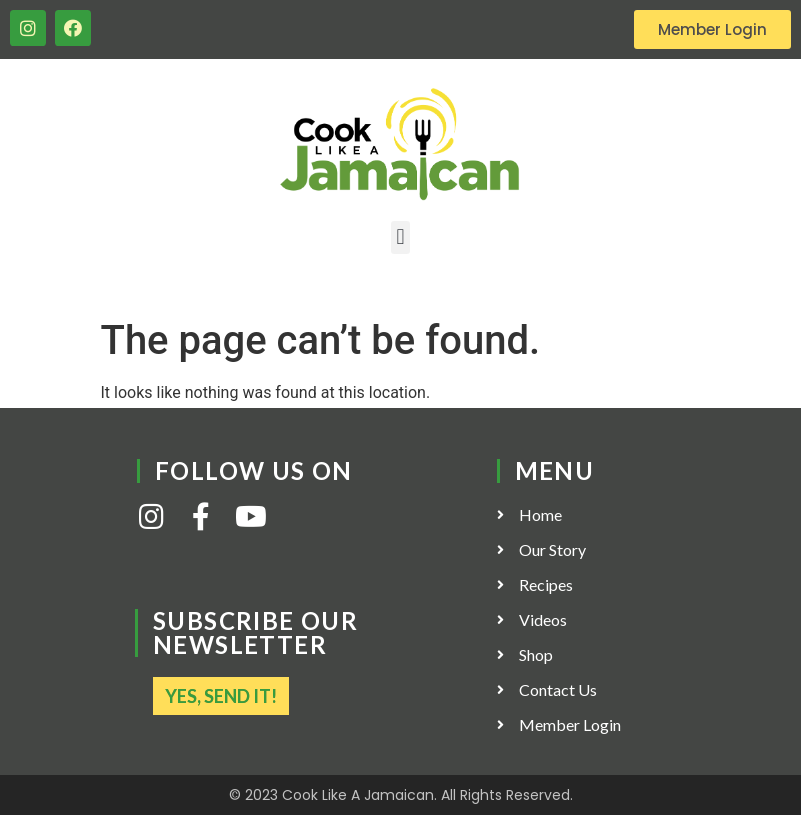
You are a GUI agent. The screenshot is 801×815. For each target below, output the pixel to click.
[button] (400, 237)
